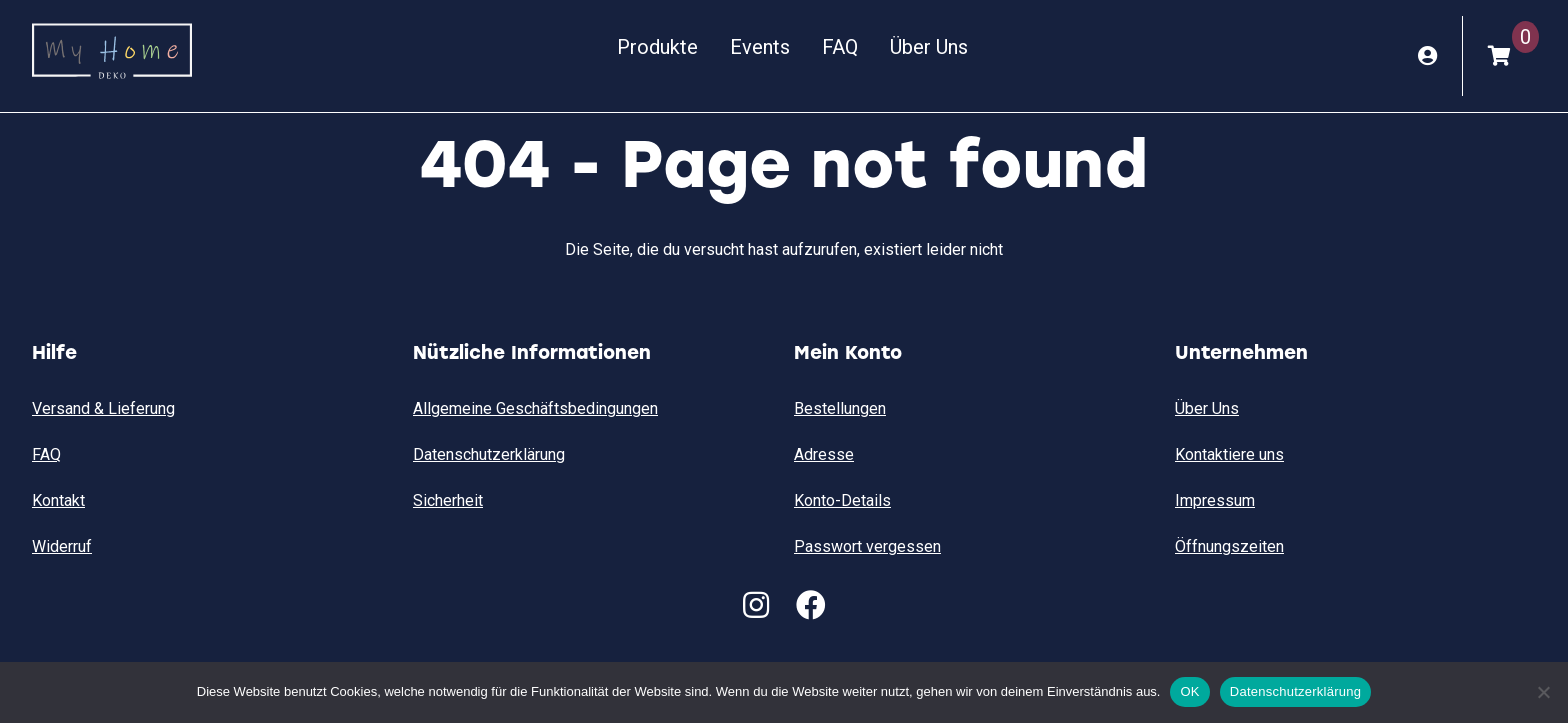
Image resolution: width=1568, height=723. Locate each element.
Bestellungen (840, 408)
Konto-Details (842, 500)
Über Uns (929, 47)
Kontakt (58, 500)
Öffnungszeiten (1229, 546)
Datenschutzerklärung (489, 454)
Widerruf (62, 546)
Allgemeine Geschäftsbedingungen (535, 408)
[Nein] (1543, 692)
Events (760, 47)
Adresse (824, 454)
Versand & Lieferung (103, 408)
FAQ (840, 47)
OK (1189, 691)
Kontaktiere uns (1229, 454)
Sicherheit (448, 500)
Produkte (657, 47)
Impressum (1215, 500)
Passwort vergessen (867, 546)
